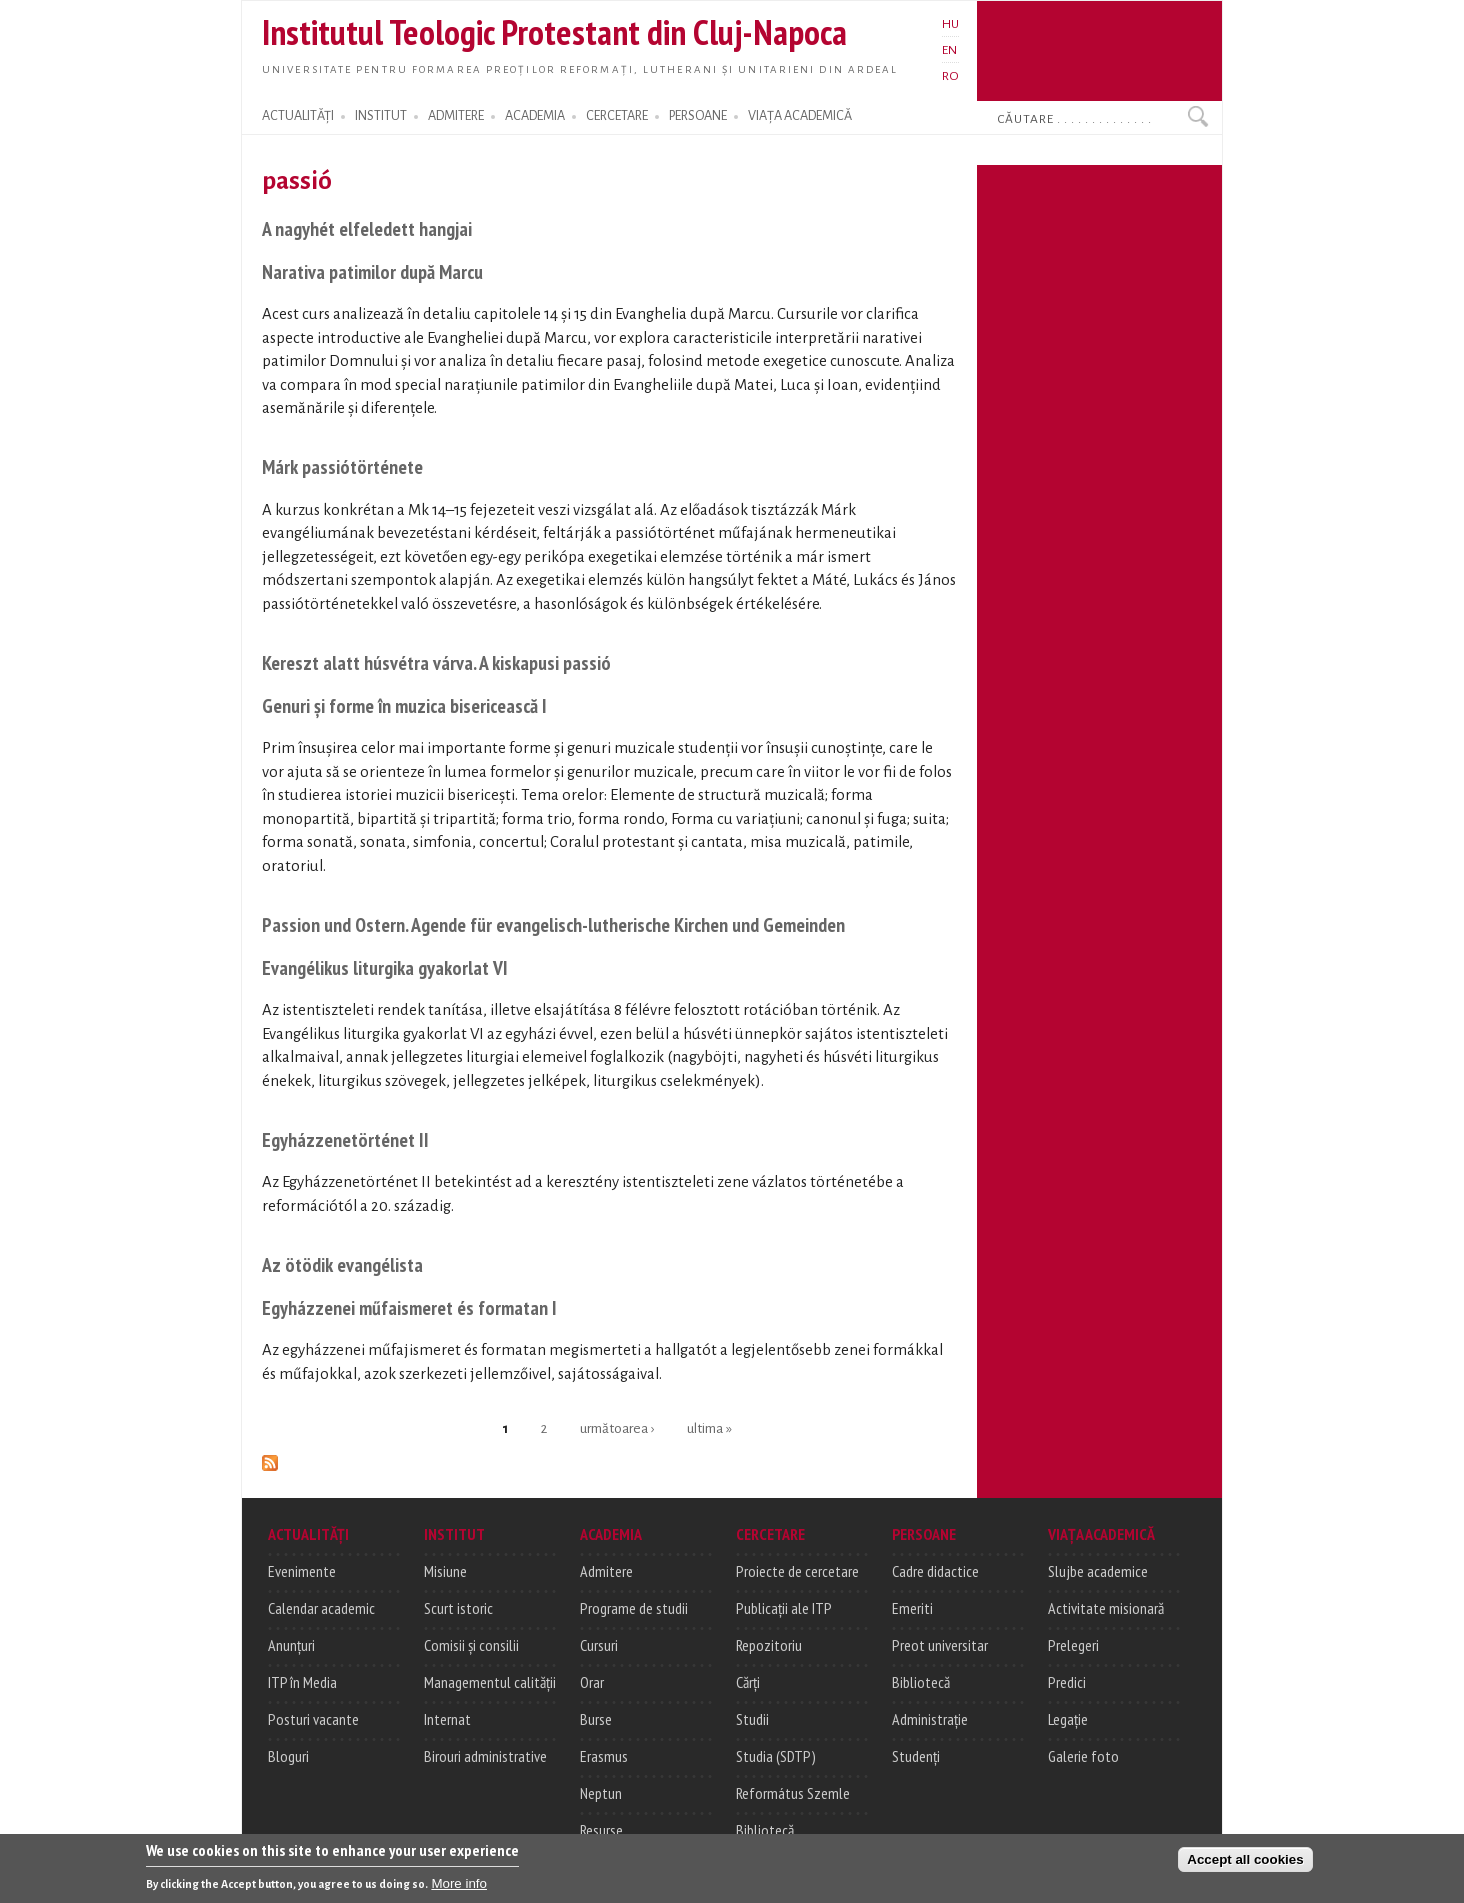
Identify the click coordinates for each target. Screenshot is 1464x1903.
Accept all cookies (1245, 1862)
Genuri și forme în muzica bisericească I (404, 705)
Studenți (916, 1756)
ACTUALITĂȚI (298, 116)
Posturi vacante (313, 1719)
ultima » (709, 1427)
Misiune (445, 1571)
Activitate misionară (1106, 1608)
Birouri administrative (485, 1756)
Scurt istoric (458, 1608)
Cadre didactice (935, 1571)
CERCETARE (617, 116)
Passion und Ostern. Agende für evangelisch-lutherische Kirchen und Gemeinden (553, 924)
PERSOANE (698, 116)
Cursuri (599, 1645)
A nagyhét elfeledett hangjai (367, 228)
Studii (752, 1719)
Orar (592, 1682)
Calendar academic (321, 1608)
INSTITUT (381, 116)
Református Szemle (793, 1793)
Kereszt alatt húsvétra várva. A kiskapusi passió (436, 662)
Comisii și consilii (471, 1645)
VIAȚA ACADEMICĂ (800, 116)
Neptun (601, 1793)
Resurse (601, 1830)
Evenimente (302, 1571)
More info (459, 1886)
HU (950, 24)
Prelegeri (1073, 1645)
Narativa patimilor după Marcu (372, 271)
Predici (1067, 1682)
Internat (447, 1719)
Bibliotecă (765, 1830)
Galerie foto (1083, 1756)
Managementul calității (490, 1682)
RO (950, 76)
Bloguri (288, 1756)
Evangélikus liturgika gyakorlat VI (385, 967)
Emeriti (912, 1608)
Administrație (930, 1719)
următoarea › (617, 1427)
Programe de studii (634, 1608)
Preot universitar (940, 1645)
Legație (1068, 1719)
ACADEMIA (535, 116)
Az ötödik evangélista (342, 1264)
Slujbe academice (1098, 1571)
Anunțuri (291, 1645)
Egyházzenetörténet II (345, 1139)
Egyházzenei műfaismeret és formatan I (409, 1307)
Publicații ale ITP (784, 1608)
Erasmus (604, 1756)
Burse (596, 1719)
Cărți (748, 1682)
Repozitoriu (769, 1645)
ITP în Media (302, 1682)
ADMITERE (456, 116)
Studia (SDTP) (776, 1756)
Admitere (606, 1571)
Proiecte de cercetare (797, 1571)
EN (949, 50)
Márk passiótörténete (342, 466)
